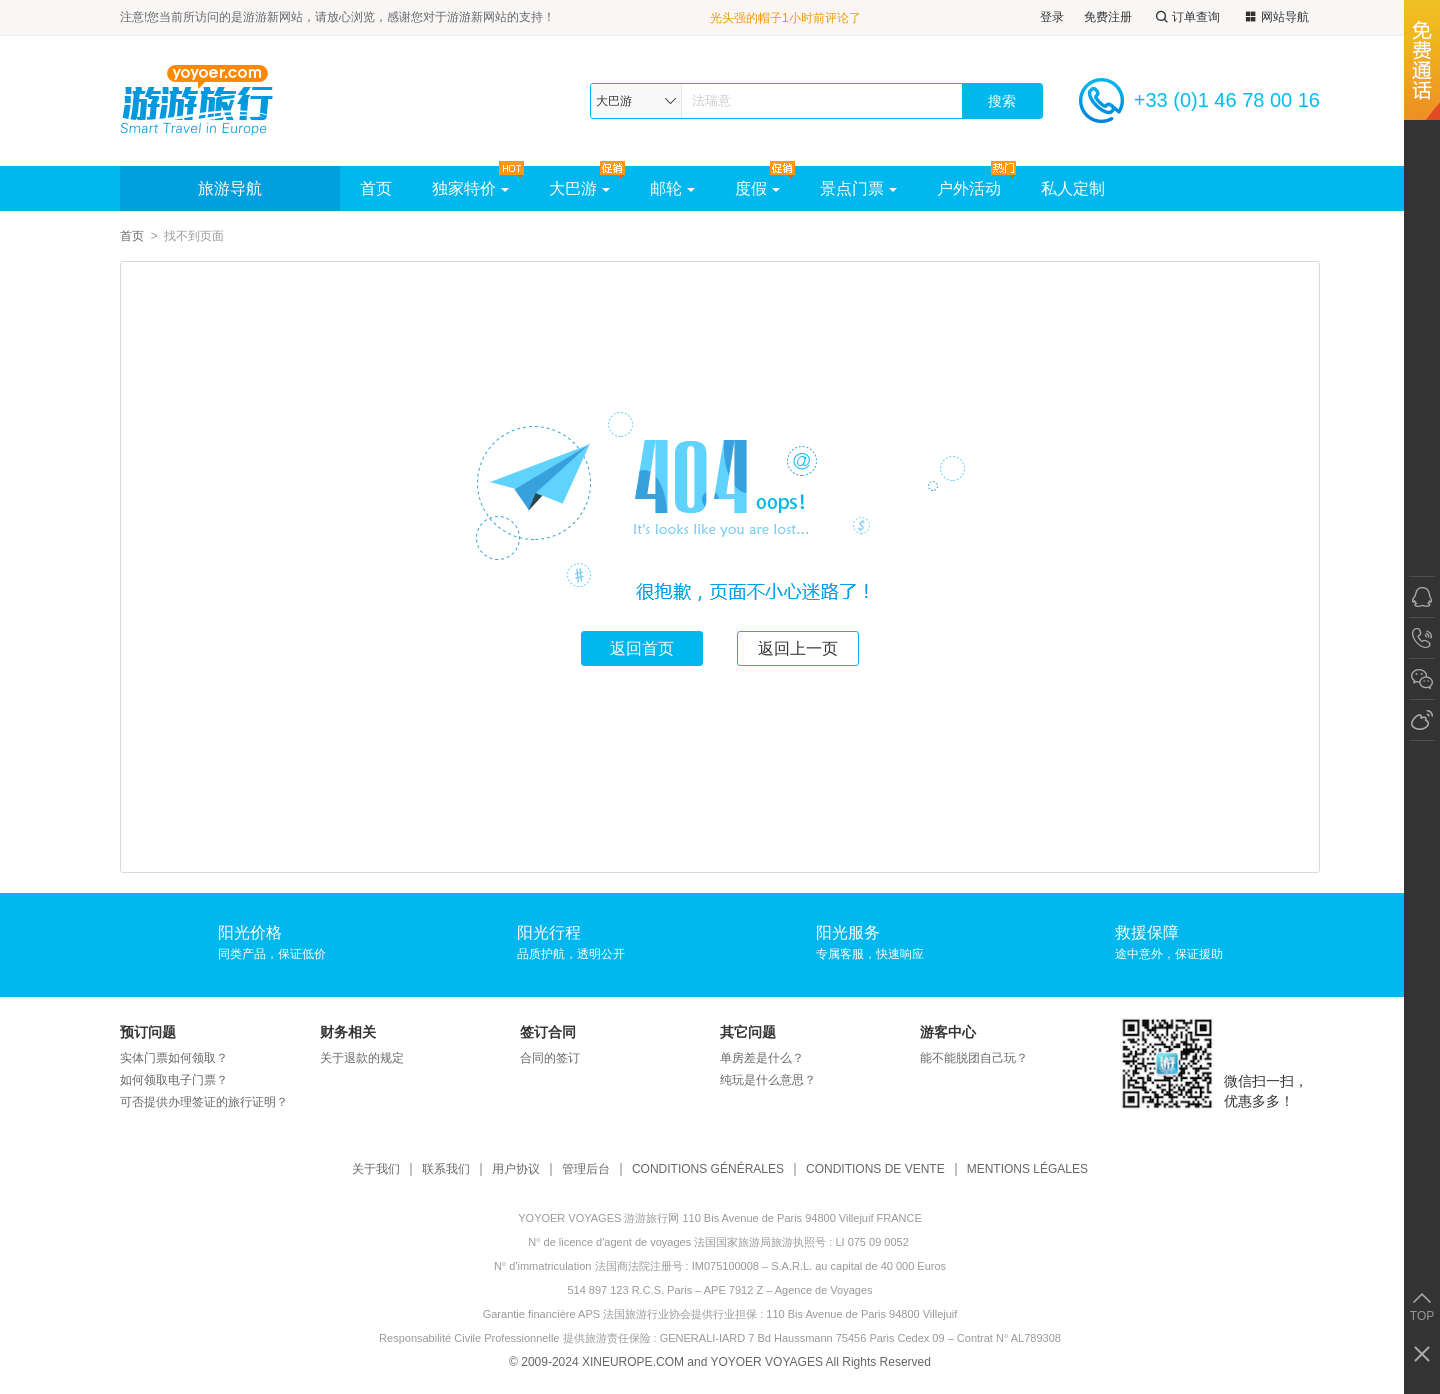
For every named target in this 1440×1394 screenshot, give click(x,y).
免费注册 (1108, 17)
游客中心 (948, 1032)
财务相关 (348, 1032)
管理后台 (586, 1169)
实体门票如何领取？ (174, 1058)
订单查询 (1186, 17)
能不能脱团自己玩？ (974, 1058)
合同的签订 (550, 1058)
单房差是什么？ (762, 1058)
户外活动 (969, 188)
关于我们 (376, 1169)
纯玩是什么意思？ (768, 1080)
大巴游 (579, 188)
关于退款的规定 (362, 1058)
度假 (757, 188)
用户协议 (516, 1169)
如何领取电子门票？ (174, 1080)
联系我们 (446, 1169)
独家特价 (470, 188)
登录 (1052, 17)
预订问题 (148, 1032)
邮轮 (672, 188)
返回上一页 (798, 648)
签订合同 (548, 1032)
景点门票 (858, 188)
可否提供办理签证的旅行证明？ (204, 1102)
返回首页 (642, 648)
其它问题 (748, 1032)
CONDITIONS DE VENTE (875, 1169)
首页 (376, 188)
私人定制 (1073, 188)
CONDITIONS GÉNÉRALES (708, 1169)
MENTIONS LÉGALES (1027, 1169)
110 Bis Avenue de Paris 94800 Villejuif (861, 1314)
